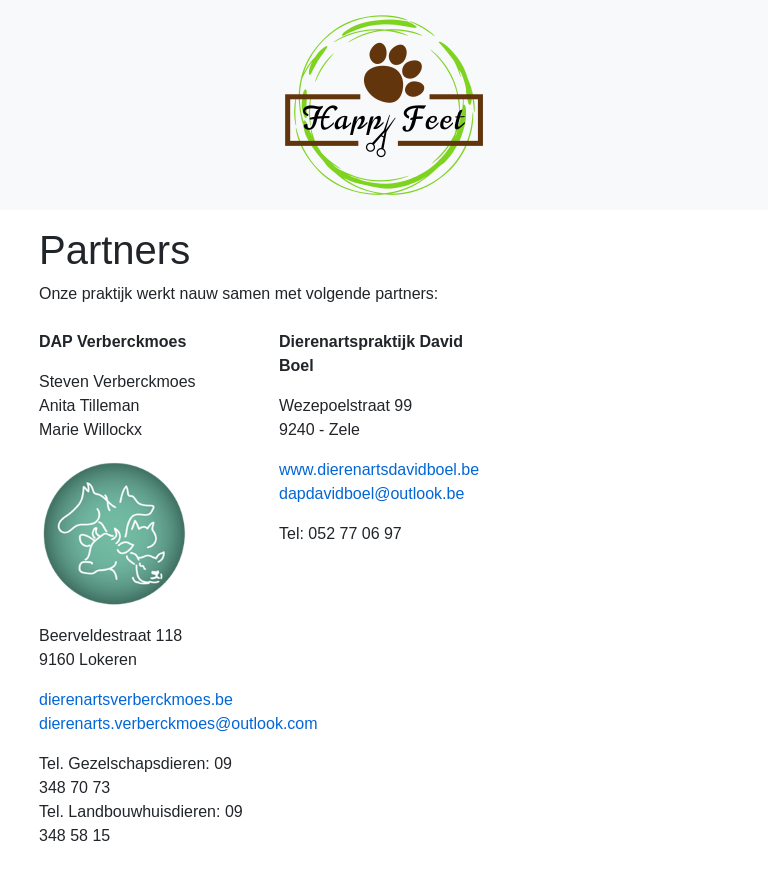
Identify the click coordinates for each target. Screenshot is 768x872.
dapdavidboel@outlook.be (371, 493)
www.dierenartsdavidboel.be (379, 469)
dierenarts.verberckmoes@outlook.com (178, 723)
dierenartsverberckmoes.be (136, 699)
